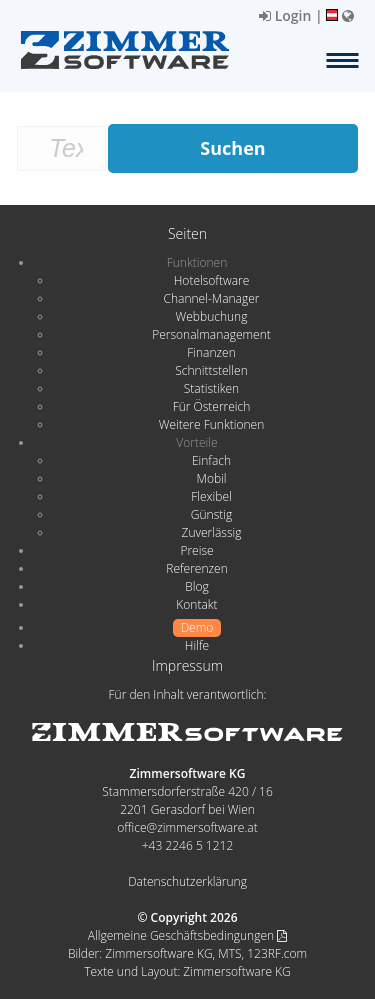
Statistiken (211, 388)
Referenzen (196, 568)
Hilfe (197, 645)
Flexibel (211, 496)
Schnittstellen (211, 370)
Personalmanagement (211, 334)
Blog (197, 586)
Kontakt (196, 604)
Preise (196, 550)
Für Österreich (212, 406)
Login (285, 15)
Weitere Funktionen (212, 424)
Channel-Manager (212, 298)
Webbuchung (212, 316)
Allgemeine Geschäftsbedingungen (187, 935)
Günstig (211, 514)
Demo (197, 627)
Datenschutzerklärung (187, 881)
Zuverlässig (212, 532)
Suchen (232, 148)
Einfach (211, 460)
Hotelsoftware (212, 280)
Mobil (212, 478)
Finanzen (211, 352)
